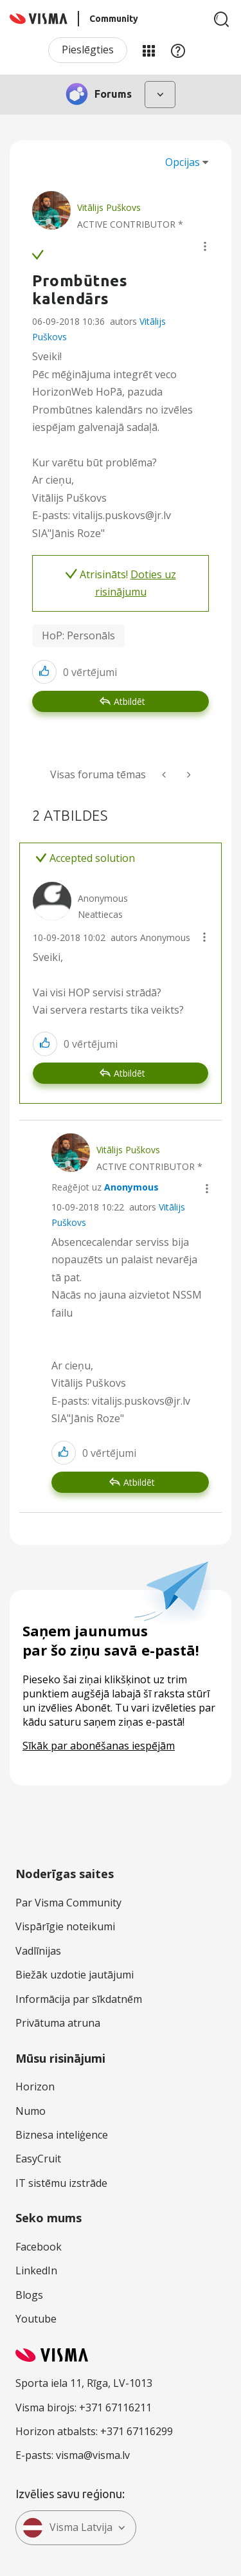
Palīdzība (178, 50)
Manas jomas (148, 50)
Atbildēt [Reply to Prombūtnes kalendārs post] (129, 701)
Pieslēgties (88, 49)
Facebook (38, 2247)
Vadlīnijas (38, 1951)
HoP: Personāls (78, 635)
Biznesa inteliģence (61, 2135)
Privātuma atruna (57, 2023)
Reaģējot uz (105, 1187)
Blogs (29, 2295)
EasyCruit (38, 2158)
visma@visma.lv (93, 2455)
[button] (205, 246)
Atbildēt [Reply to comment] (129, 1073)
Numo (30, 2111)
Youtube (36, 2319)
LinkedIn (36, 2270)
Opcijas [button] (182, 162)
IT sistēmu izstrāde (61, 2183)
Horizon (35, 2086)
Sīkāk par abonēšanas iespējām (98, 1746)
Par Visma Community (68, 1902)
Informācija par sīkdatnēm (78, 1999)
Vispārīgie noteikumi (65, 1926)
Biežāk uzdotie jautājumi (74, 1975)
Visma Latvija (67, 2527)
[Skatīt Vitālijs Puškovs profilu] (109, 207)
